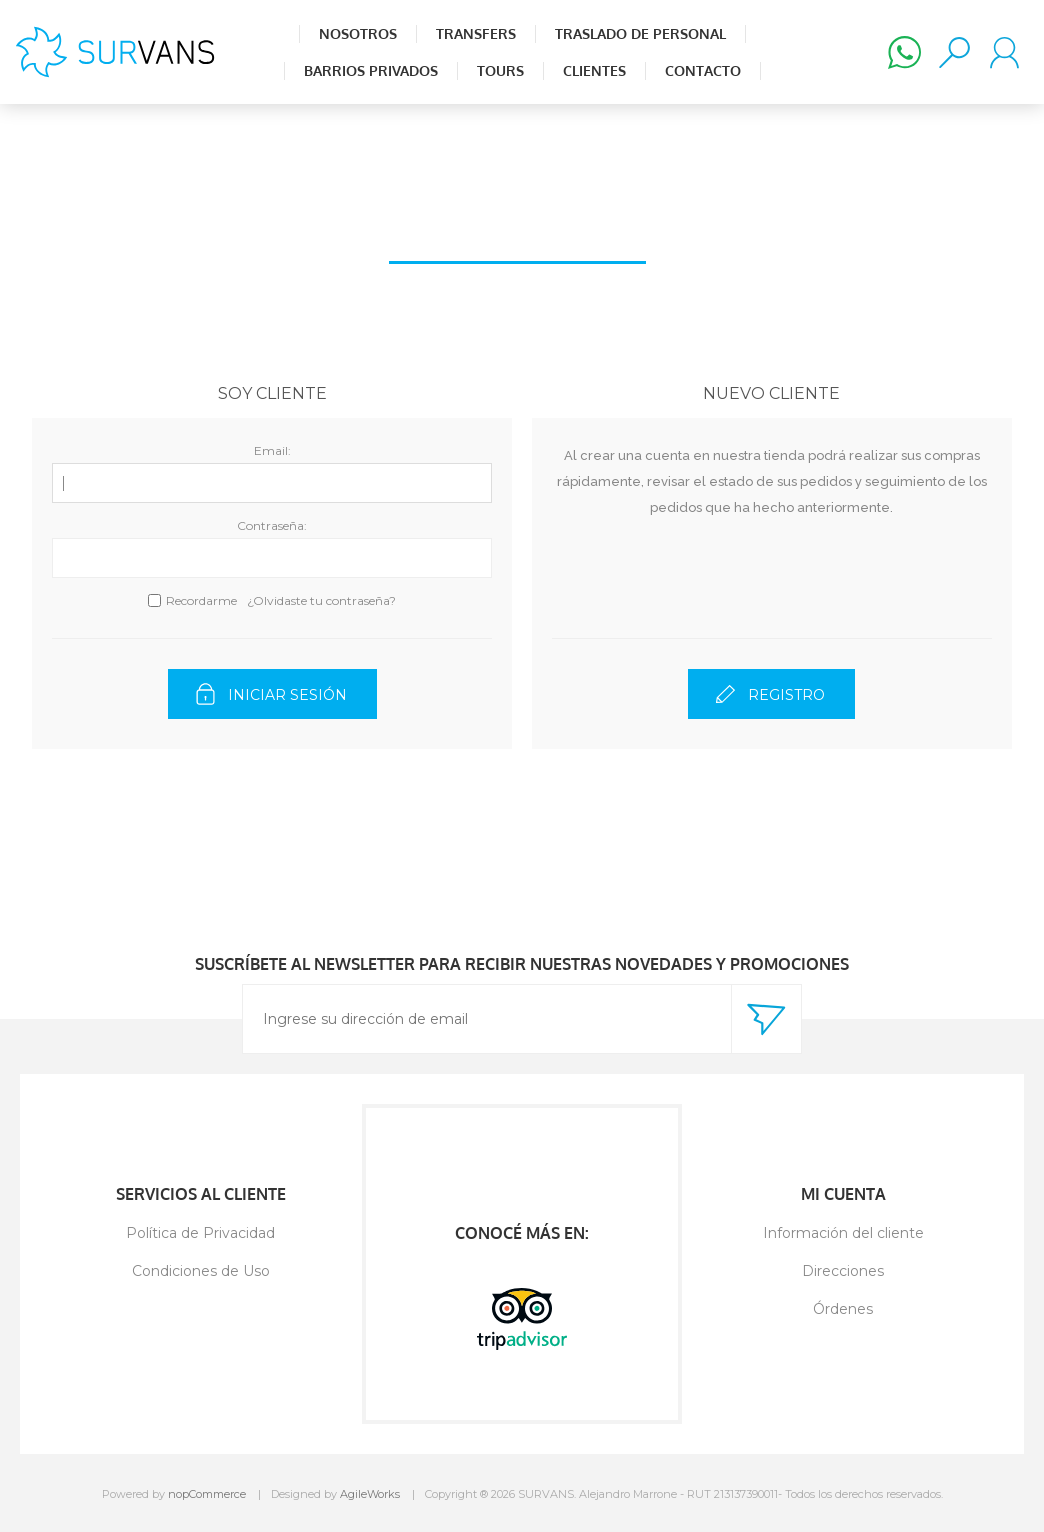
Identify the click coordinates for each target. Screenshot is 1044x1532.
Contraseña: (272, 525)
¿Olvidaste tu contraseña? (321, 600)
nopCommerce (207, 1494)
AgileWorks (370, 1494)
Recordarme (201, 600)
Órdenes (843, 1309)
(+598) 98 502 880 (904, 52)
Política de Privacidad (200, 1233)
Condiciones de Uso (201, 1271)
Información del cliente (843, 1233)
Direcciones (843, 1271)
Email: (272, 450)
